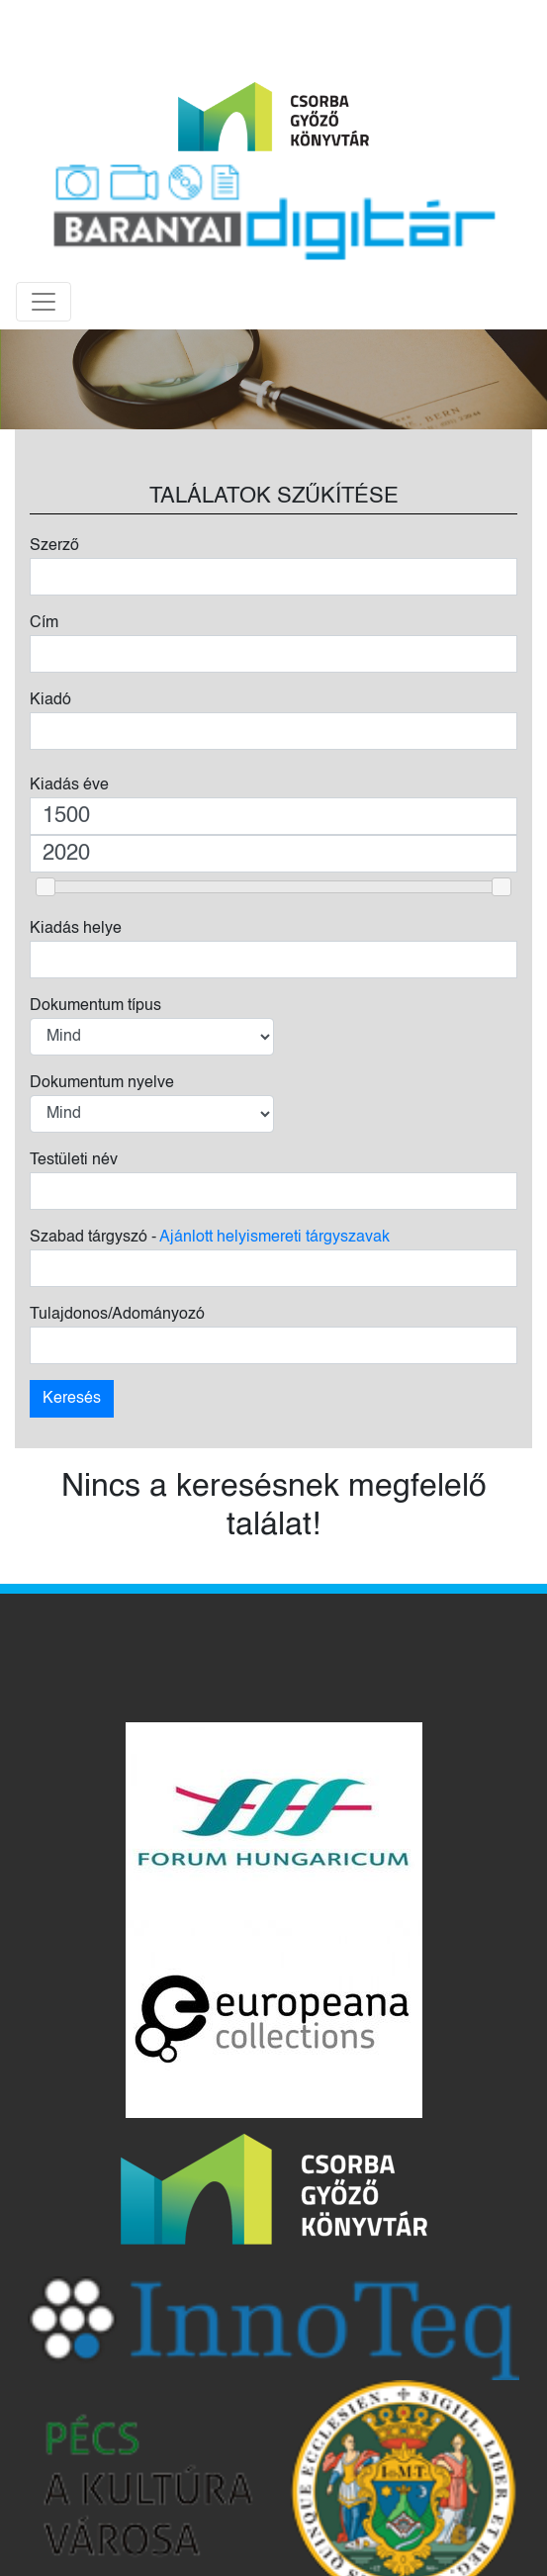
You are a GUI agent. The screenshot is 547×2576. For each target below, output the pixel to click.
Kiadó (50, 700)
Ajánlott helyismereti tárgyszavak (274, 1237)
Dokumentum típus (95, 1006)
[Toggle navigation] (43, 302)
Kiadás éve (69, 785)
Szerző (54, 546)
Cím (44, 623)
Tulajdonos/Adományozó (117, 1315)
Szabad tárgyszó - (210, 1237)
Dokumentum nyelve (102, 1083)
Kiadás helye (76, 929)
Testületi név (74, 1160)
